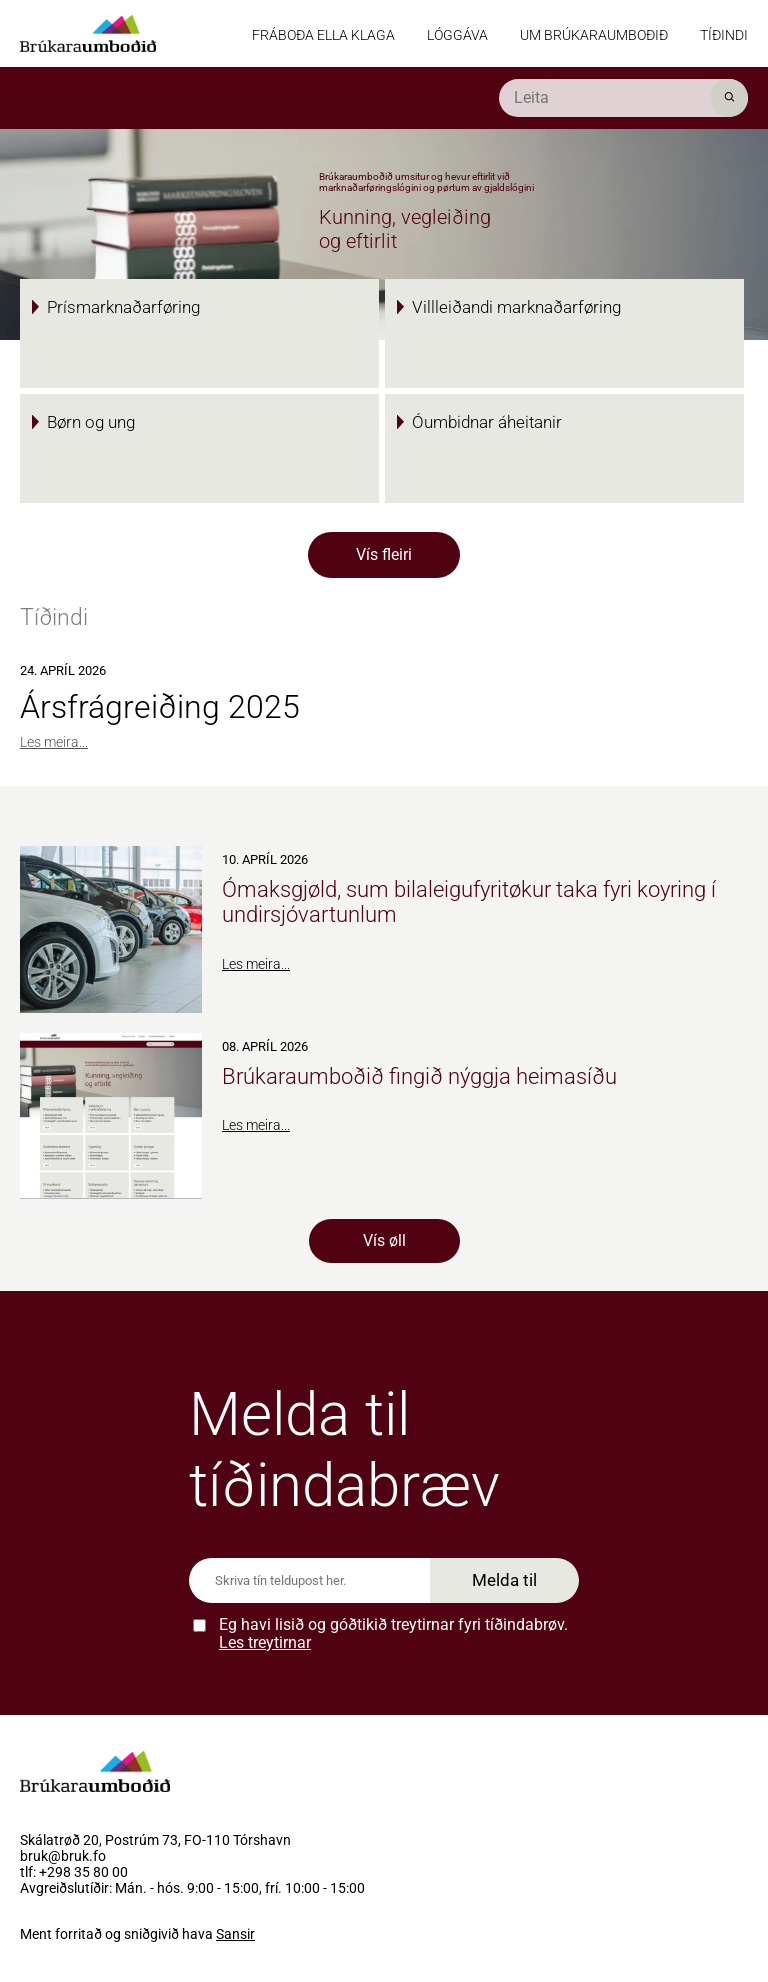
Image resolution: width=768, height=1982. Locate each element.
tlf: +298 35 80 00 (74, 1873)
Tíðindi (724, 35)
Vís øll (384, 1240)
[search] (623, 98)
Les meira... (54, 742)
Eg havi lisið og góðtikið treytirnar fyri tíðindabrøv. (393, 1633)
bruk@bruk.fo (63, 1857)
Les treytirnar (265, 1642)
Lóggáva (457, 35)
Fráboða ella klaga (323, 35)
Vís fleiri (384, 554)
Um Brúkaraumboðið (594, 35)
